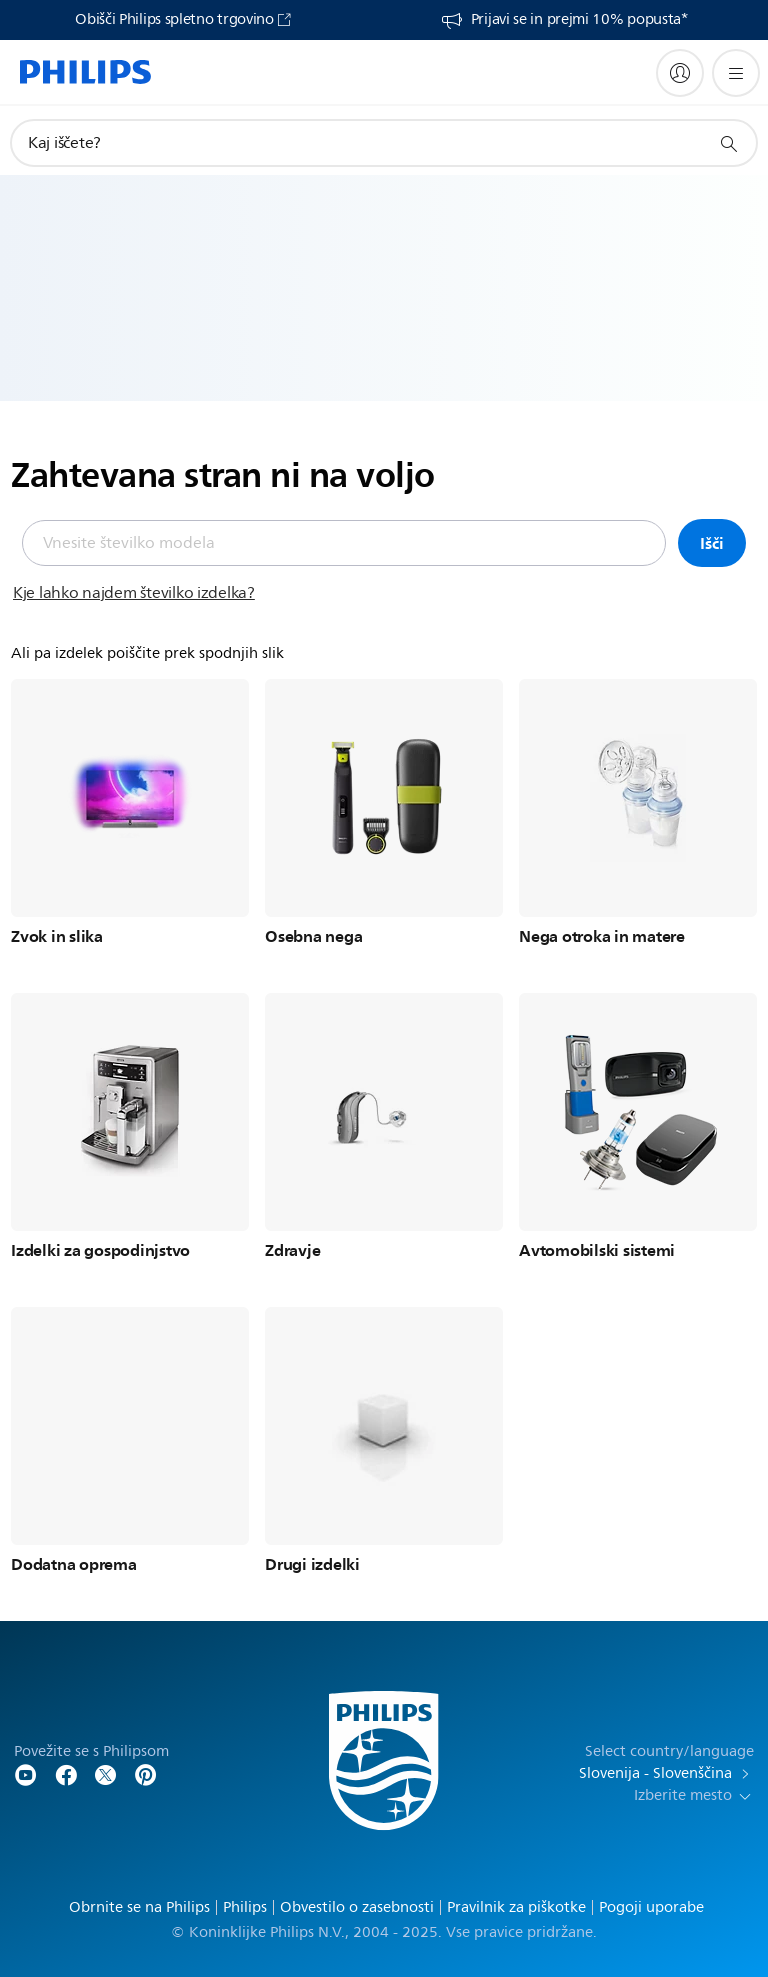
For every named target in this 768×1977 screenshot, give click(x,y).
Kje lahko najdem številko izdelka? (134, 593)
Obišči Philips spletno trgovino (174, 20)
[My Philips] (680, 73)
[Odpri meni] (736, 73)
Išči (711, 543)
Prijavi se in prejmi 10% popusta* (579, 20)
